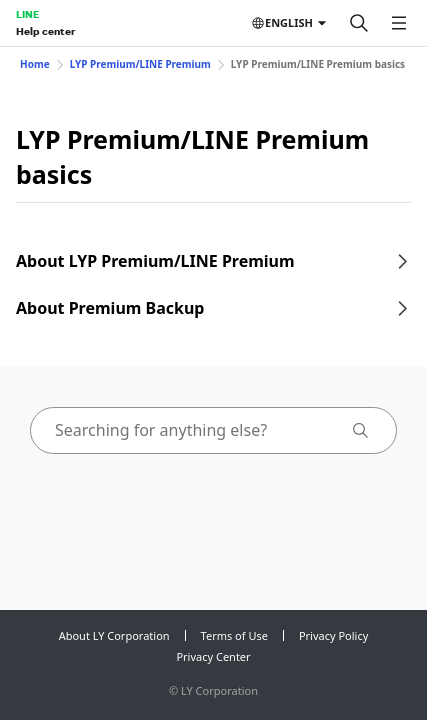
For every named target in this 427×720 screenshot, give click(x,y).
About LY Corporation (114, 635)
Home (35, 64)
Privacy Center (213, 656)
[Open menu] (399, 23)
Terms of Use (234, 635)
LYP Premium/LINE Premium (140, 64)
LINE (27, 14)
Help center (45, 31)
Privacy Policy (333, 635)
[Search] (359, 23)
